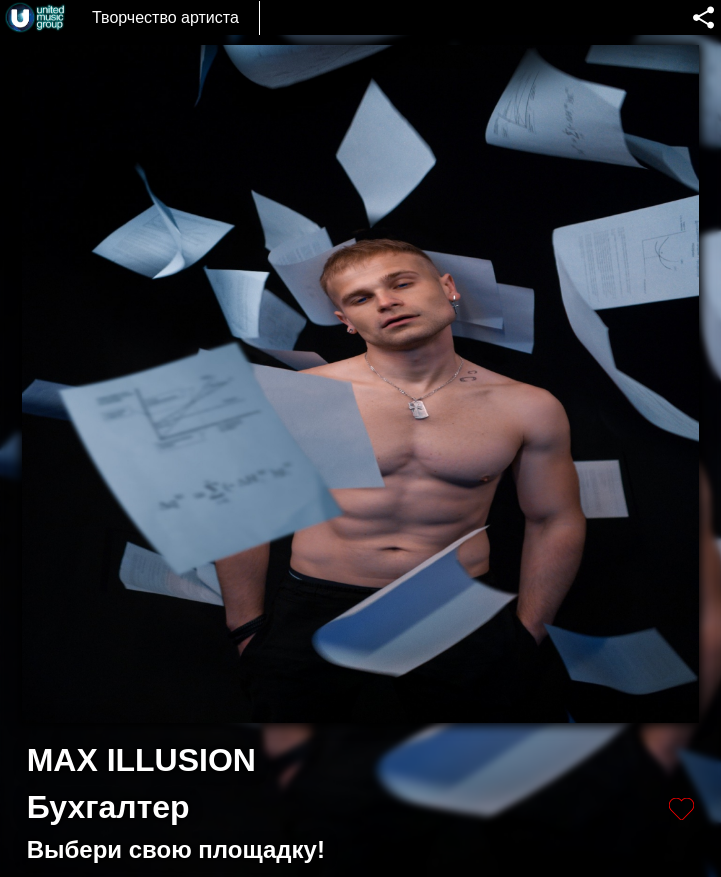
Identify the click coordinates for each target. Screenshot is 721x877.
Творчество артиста (165, 17)
